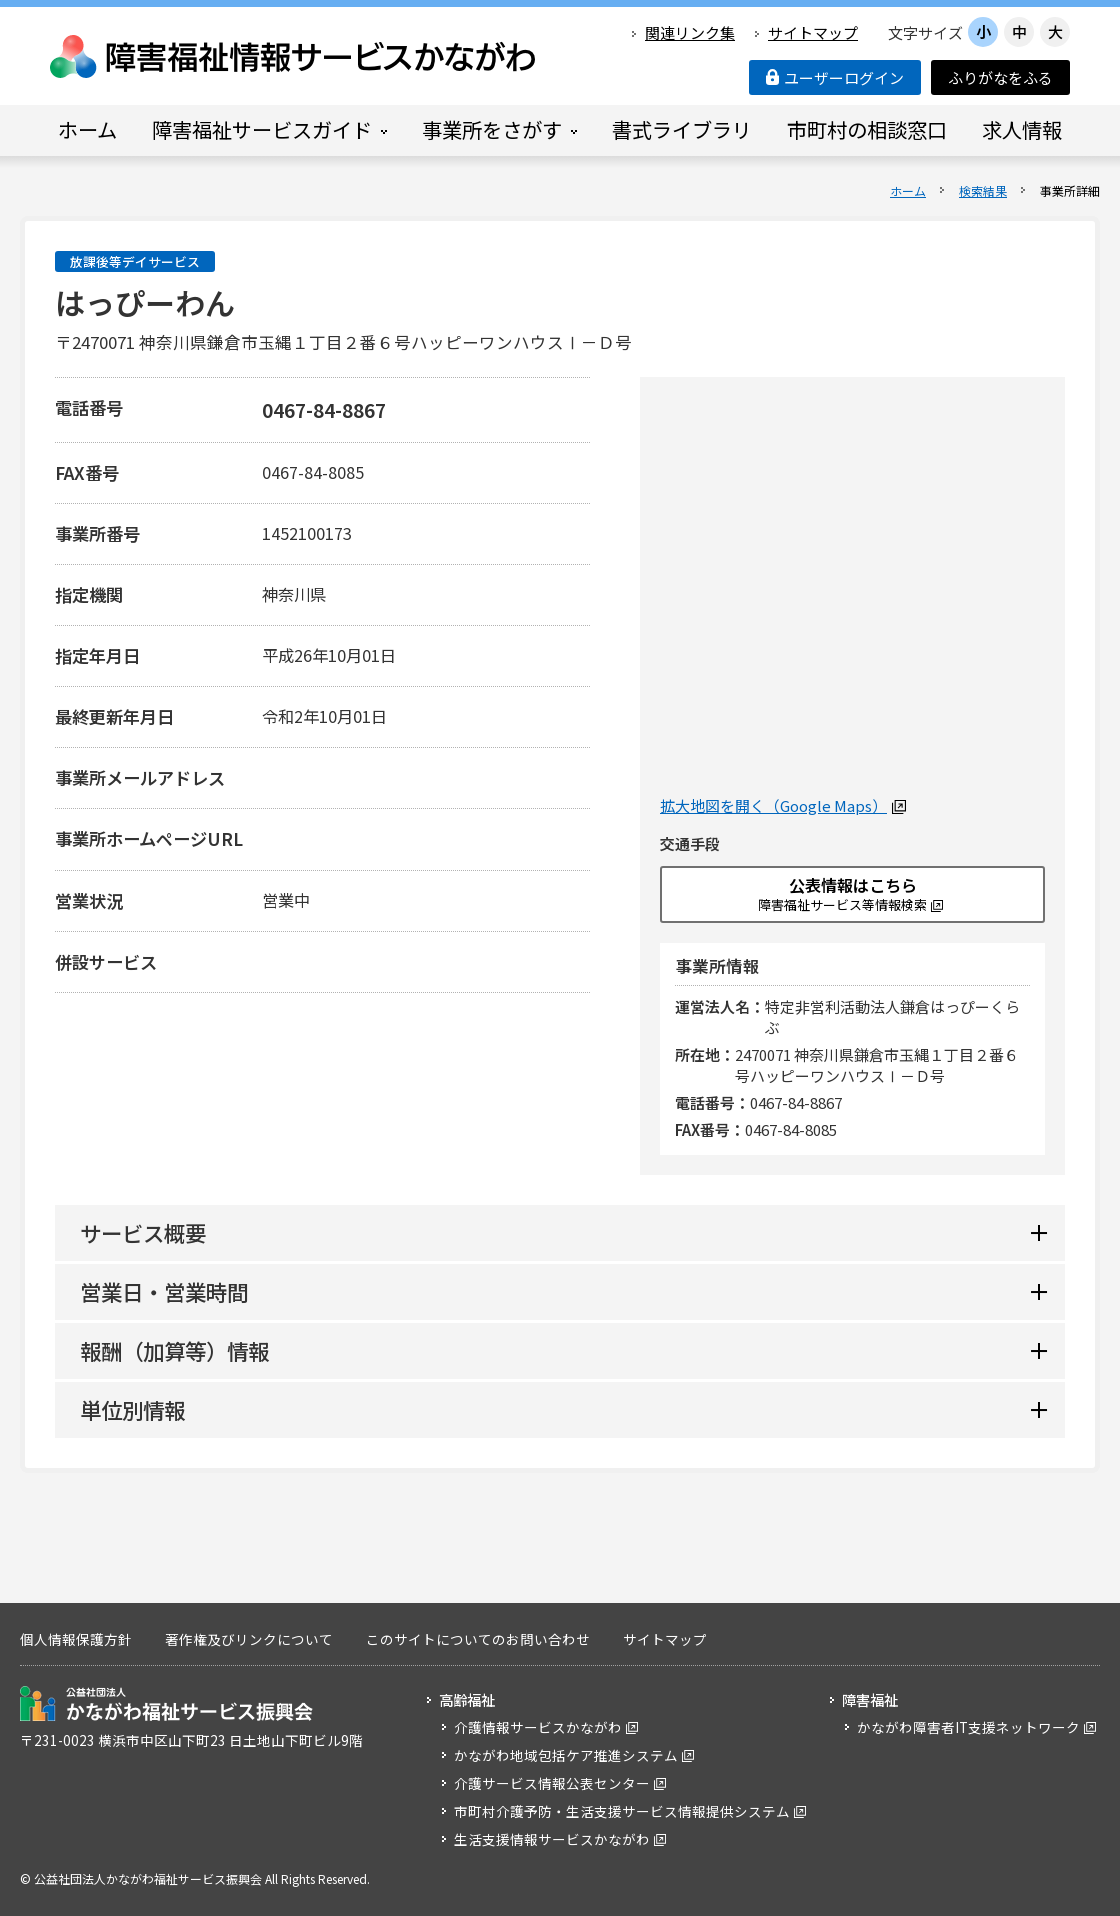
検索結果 (983, 190)
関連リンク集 (690, 32)
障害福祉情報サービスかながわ (294, 56)
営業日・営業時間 (164, 1291)
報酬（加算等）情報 (174, 1350)
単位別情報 (132, 1409)
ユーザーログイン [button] (835, 77)
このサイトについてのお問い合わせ (478, 1639)
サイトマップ (813, 32)
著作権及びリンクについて (249, 1639)
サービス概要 (143, 1232)
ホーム (908, 190)
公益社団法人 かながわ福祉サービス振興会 (166, 1703)
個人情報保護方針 (76, 1639)
